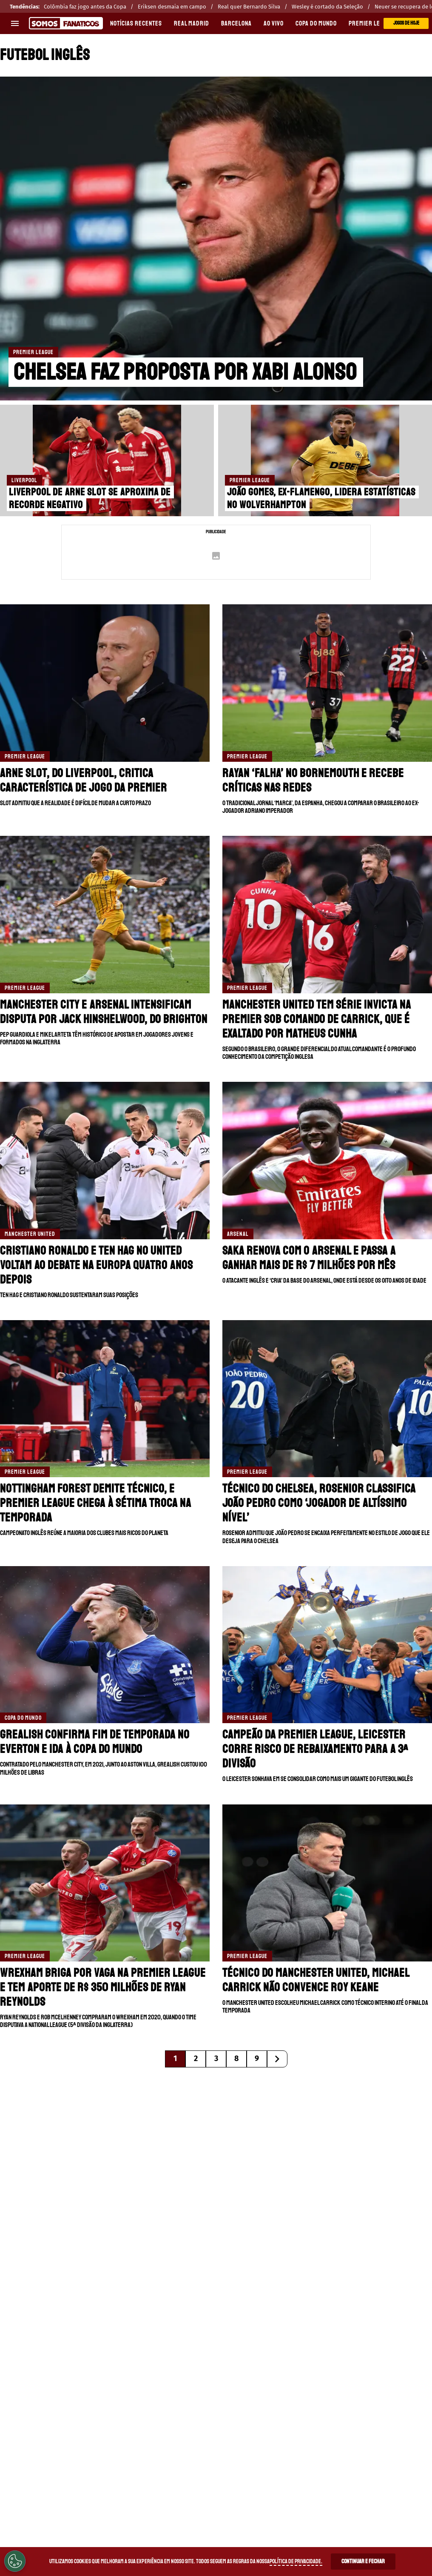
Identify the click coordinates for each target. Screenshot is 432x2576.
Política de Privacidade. (296, 2561)
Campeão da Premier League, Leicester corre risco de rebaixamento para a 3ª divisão (315, 1749)
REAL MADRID (191, 23)
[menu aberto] (15, 23)
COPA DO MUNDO (316, 23)
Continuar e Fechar (363, 2561)
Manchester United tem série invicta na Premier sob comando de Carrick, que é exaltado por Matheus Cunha (316, 1019)
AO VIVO (274, 23)
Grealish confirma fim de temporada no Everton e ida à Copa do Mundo (95, 1741)
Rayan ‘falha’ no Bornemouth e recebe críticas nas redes (313, 780)
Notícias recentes (136, 23)
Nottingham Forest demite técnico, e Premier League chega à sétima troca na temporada (95, 1503)
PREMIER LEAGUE (371, 23)
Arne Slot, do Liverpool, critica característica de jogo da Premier (83, 780)
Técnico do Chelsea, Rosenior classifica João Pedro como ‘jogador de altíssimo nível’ (319, 1503)
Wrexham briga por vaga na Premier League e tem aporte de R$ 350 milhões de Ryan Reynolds (103, 1987)
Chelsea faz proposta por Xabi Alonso (185, 372)
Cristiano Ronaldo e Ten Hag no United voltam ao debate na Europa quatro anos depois (96, 1265)
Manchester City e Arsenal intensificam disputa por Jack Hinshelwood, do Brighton (103, 1011)
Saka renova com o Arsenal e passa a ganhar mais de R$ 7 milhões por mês (309, 1257)
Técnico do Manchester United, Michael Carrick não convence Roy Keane (315, 1980)
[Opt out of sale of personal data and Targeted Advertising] (15, 2561)
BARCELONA (236, 23)
